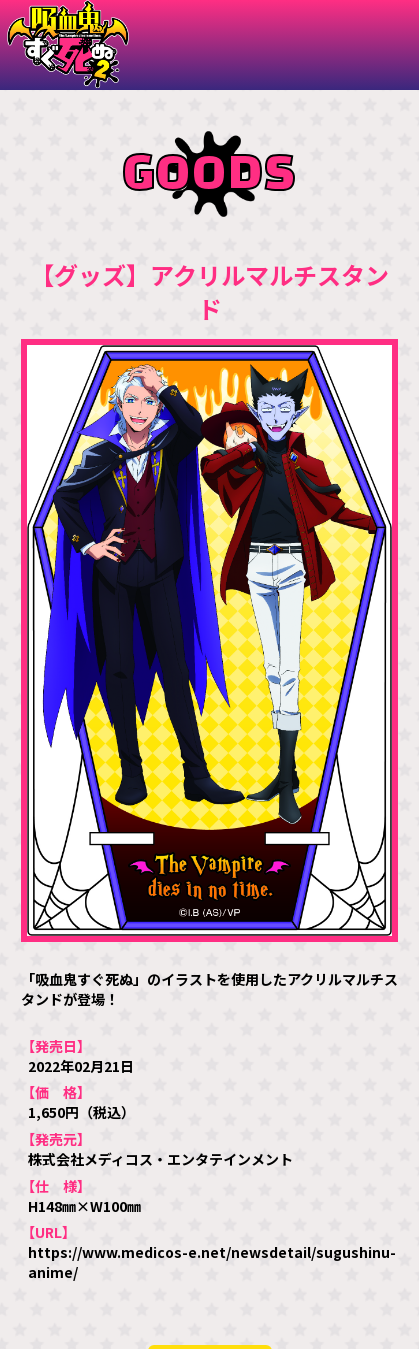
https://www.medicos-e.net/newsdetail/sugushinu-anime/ (212, 1262)
